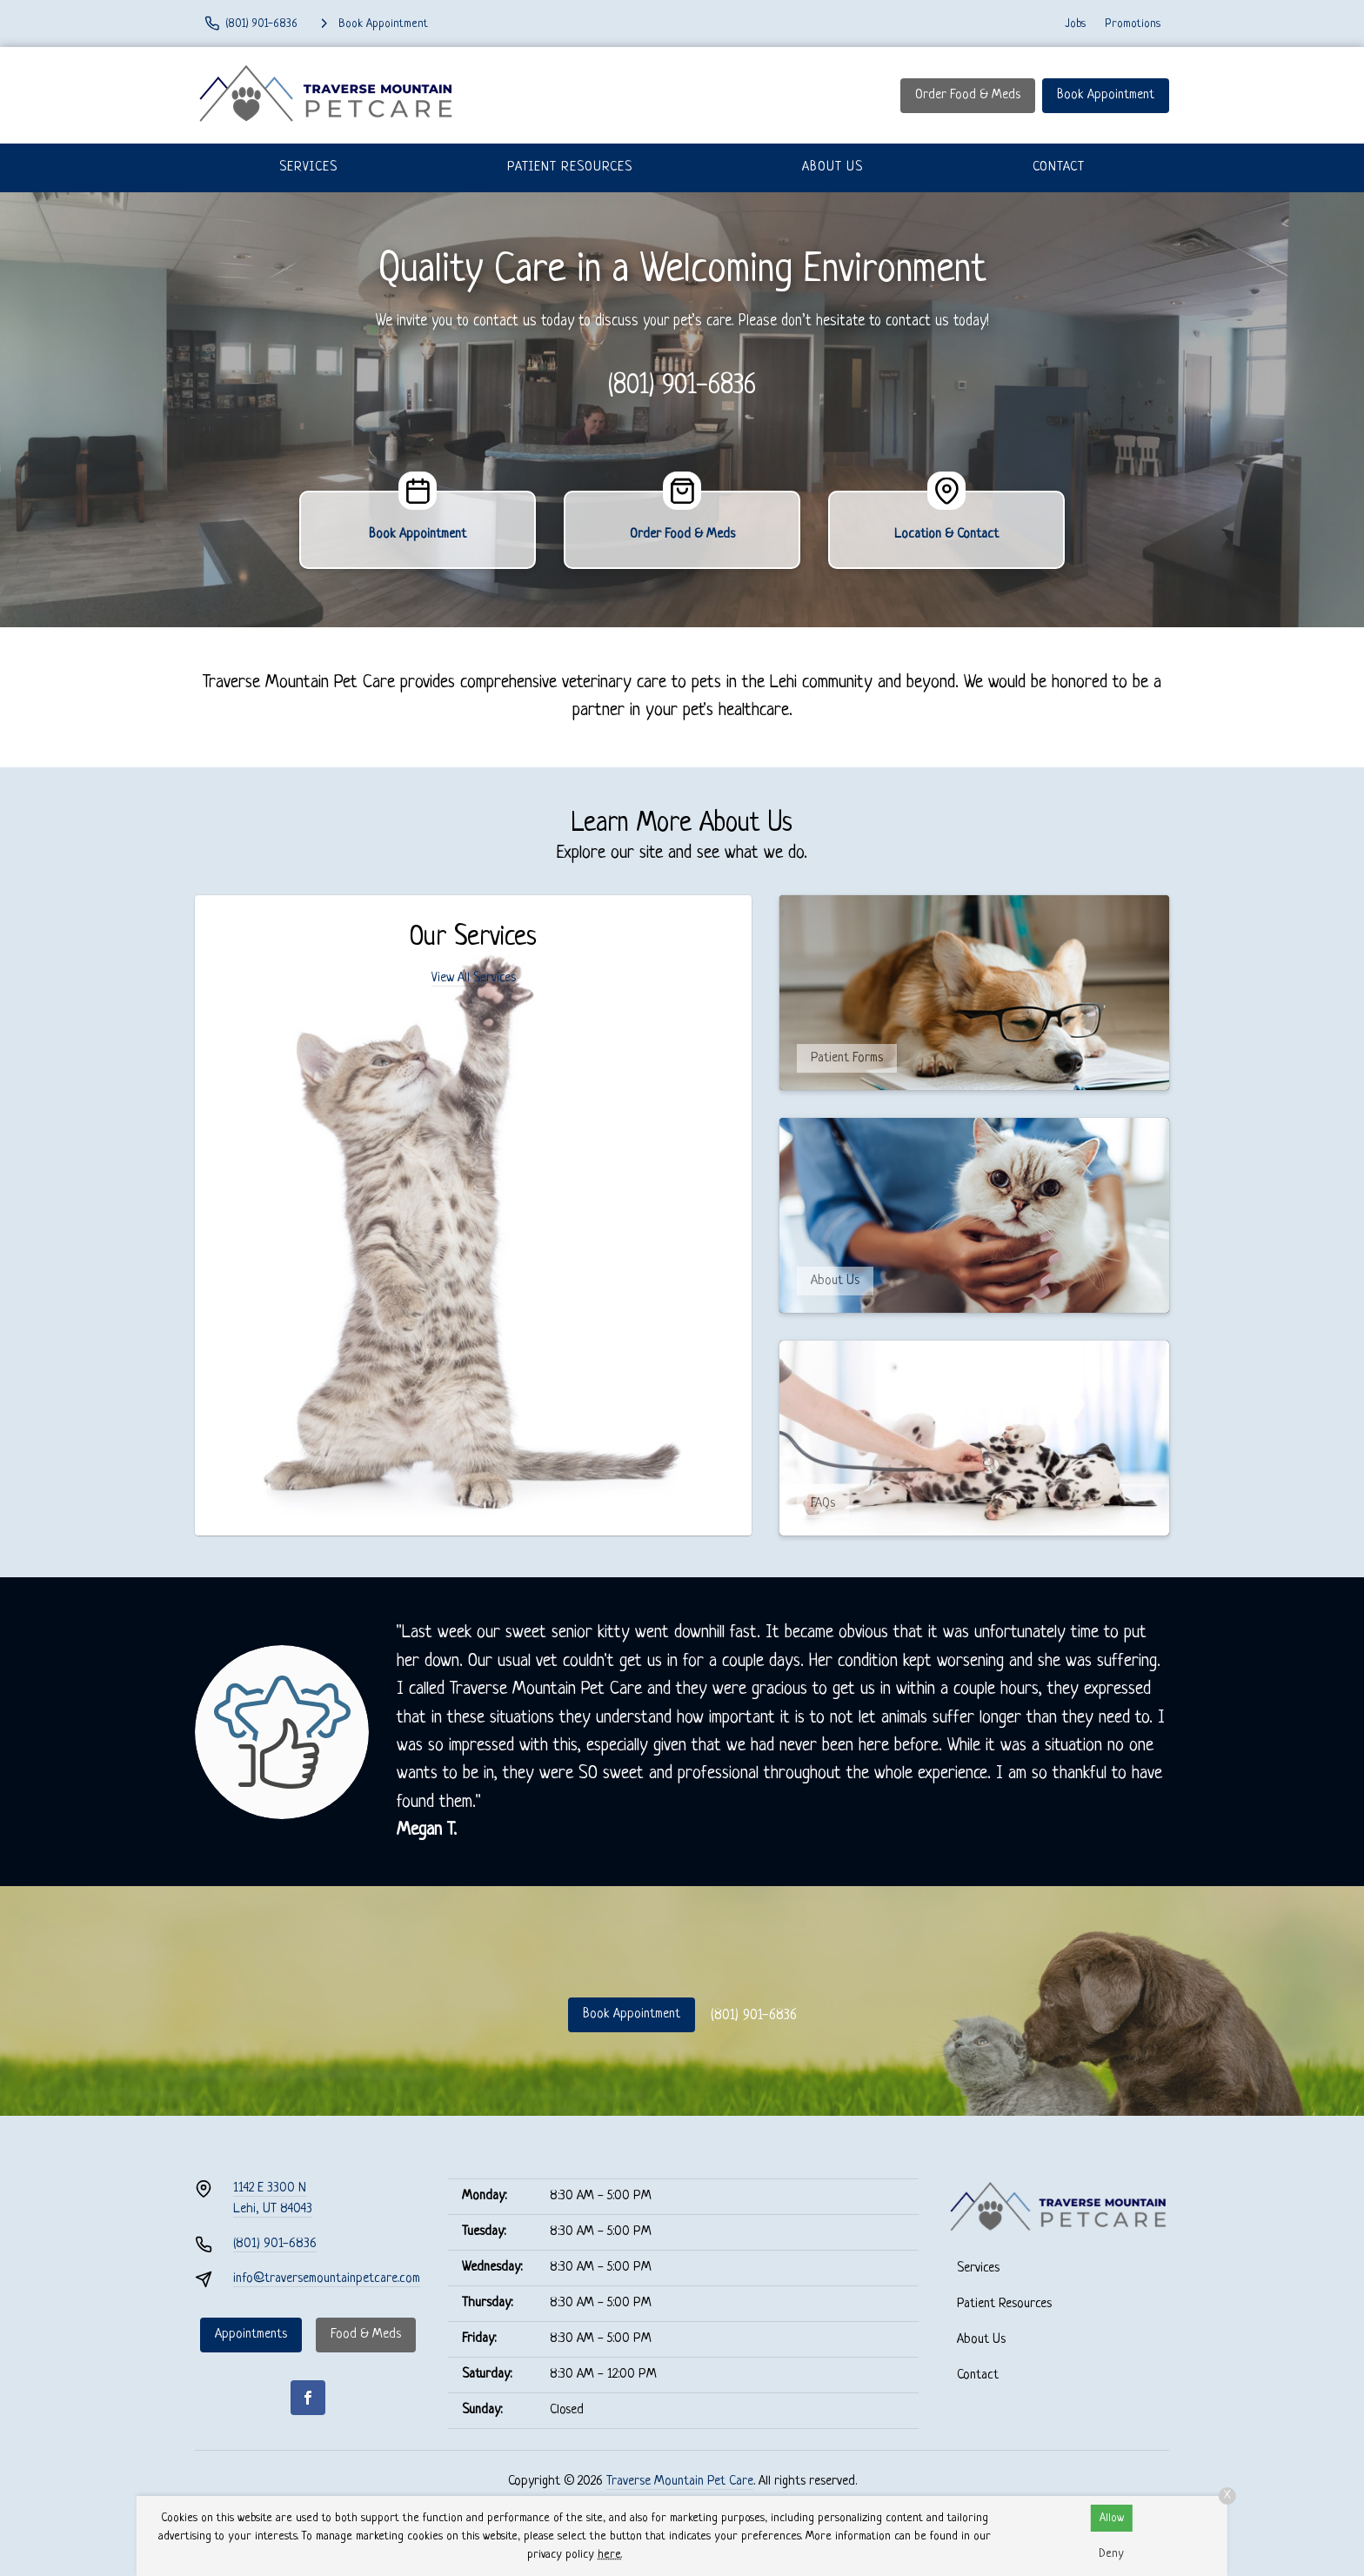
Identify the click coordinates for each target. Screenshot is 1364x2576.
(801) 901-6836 (682, 386)
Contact (1059, 167)
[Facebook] (308, 2397)
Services (308, 167)
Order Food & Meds (967, 95)
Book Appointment (1105, 95)
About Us (832, 167)
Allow (1112, 2518)
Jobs (1075, 23)
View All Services (473, 978)
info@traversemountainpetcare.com (326, 2279)
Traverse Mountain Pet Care (679, 2481)
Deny (1111, 2553)
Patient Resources (569, 167)
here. (610, 2554)
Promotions (1132, 23)
